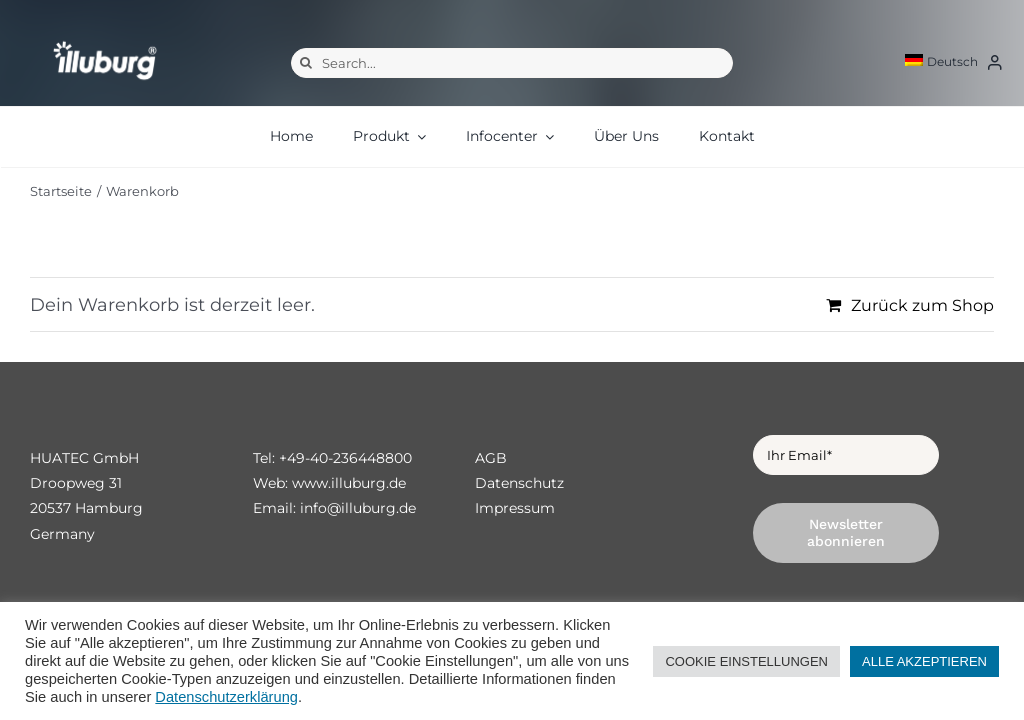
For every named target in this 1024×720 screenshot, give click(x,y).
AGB (491, 458)
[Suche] (306, 63)
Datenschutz (519, 483)
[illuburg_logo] (105, 40)
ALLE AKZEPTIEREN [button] (924, 661)
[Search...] (512, 63)
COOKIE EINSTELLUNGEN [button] (746, 661)
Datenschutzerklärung (226, 697)
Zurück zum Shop (922, 305)
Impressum (515, 508)
